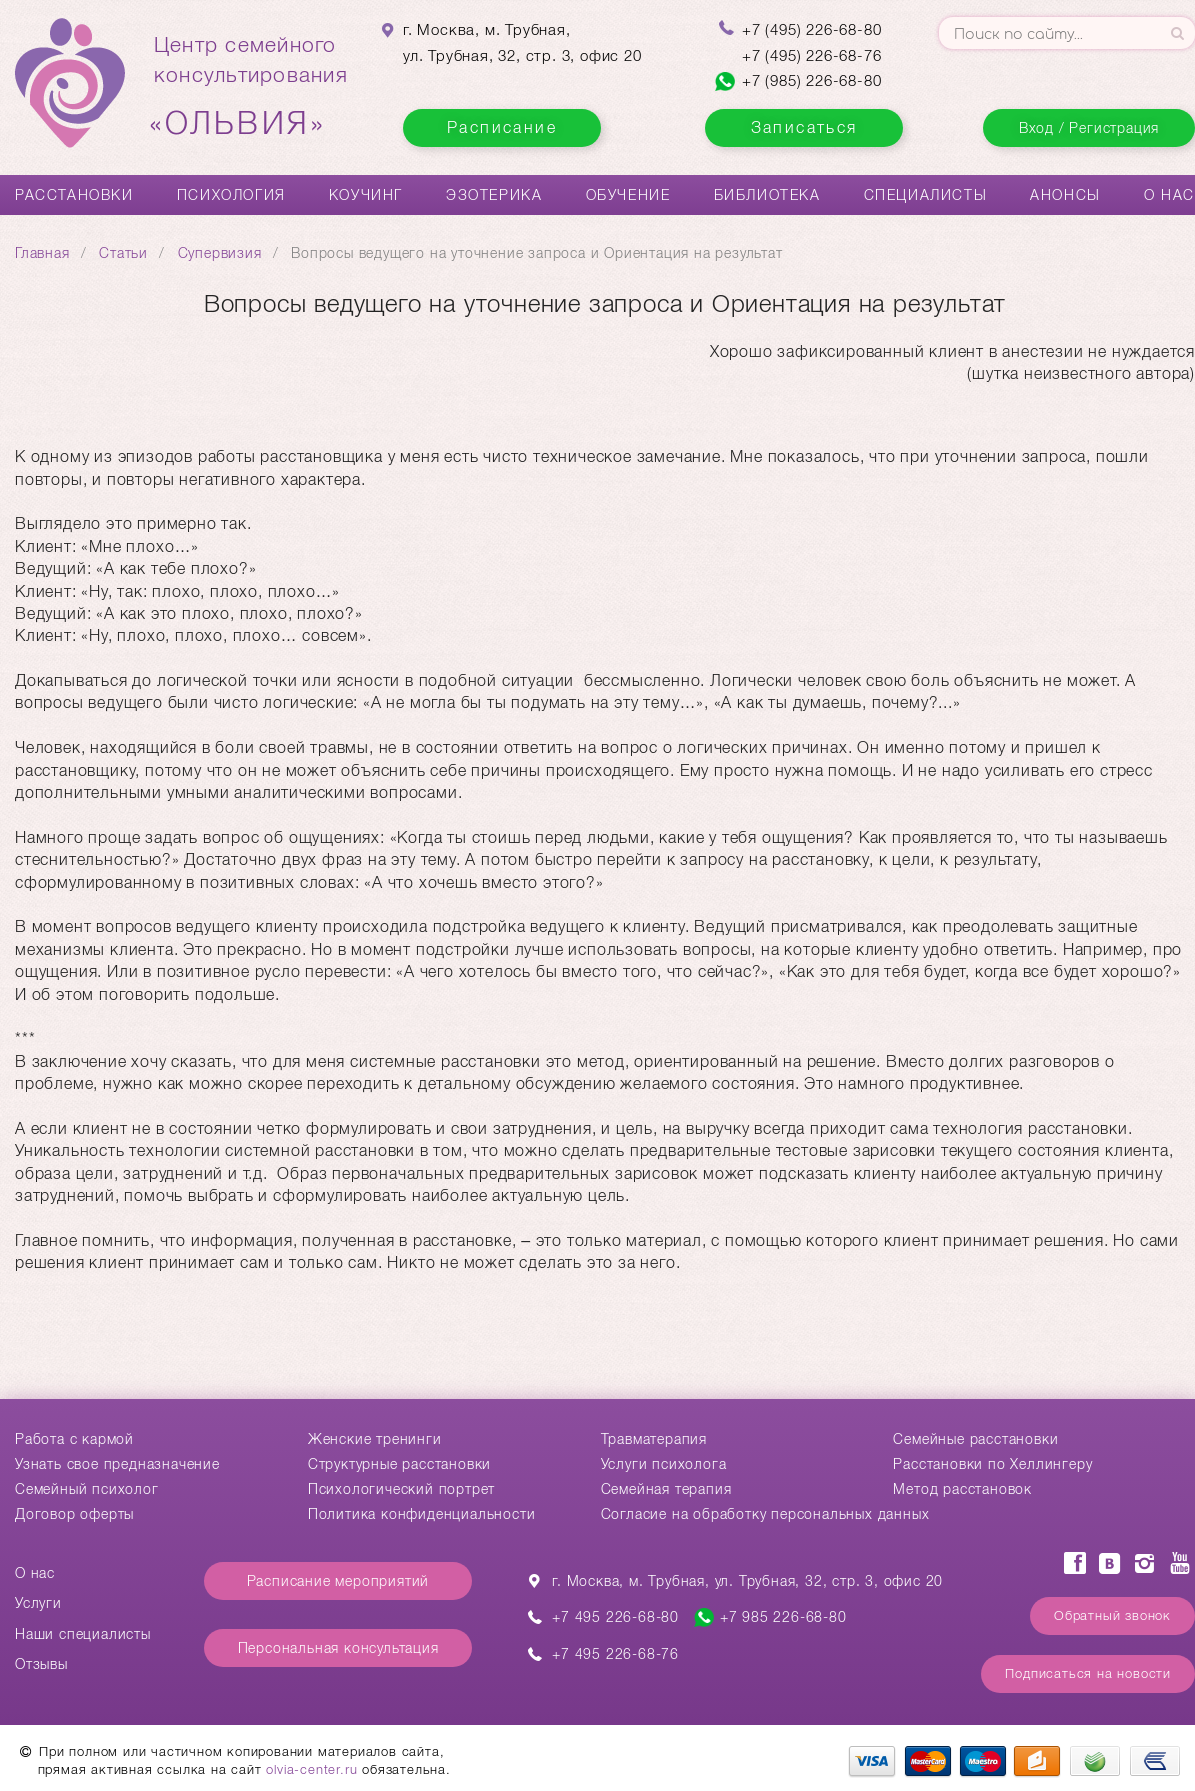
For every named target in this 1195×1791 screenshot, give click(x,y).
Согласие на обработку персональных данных (765, 1514)
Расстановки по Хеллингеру (992, 1464)
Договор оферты (74, 1514)
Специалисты (926, 195)
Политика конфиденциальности (422, 1514)
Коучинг (366, 195)
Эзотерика (494, 195)
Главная (42, 253)
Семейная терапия (666, 1489)
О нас (1169, 195)
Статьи (123, 253)
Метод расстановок (962, 1489)
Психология (231, 195)
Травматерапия (654, 1439)
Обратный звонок (1112, 1615)
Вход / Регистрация (1089, 128)
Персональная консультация (338, 1648)
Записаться (804, 127)
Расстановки (74, 195)
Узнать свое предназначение (117, 1464)
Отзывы (41, 1664)
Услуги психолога (664, 1464)
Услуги (38, 1603)
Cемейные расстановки (975, 1439)
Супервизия (220, 253)
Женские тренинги (375, 1439)
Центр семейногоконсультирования (251, 87)
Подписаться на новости (1088, 1673)
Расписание (502, 127)
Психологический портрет (401, 1489)
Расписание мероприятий (338, 1581)
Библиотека (767, 195)
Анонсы (1065, 195)
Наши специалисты (83, 1634)
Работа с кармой (74, 1439)
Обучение (628, 195)
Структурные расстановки (399, 1464)
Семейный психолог (87, 1489)
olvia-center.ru (311, 1769)
